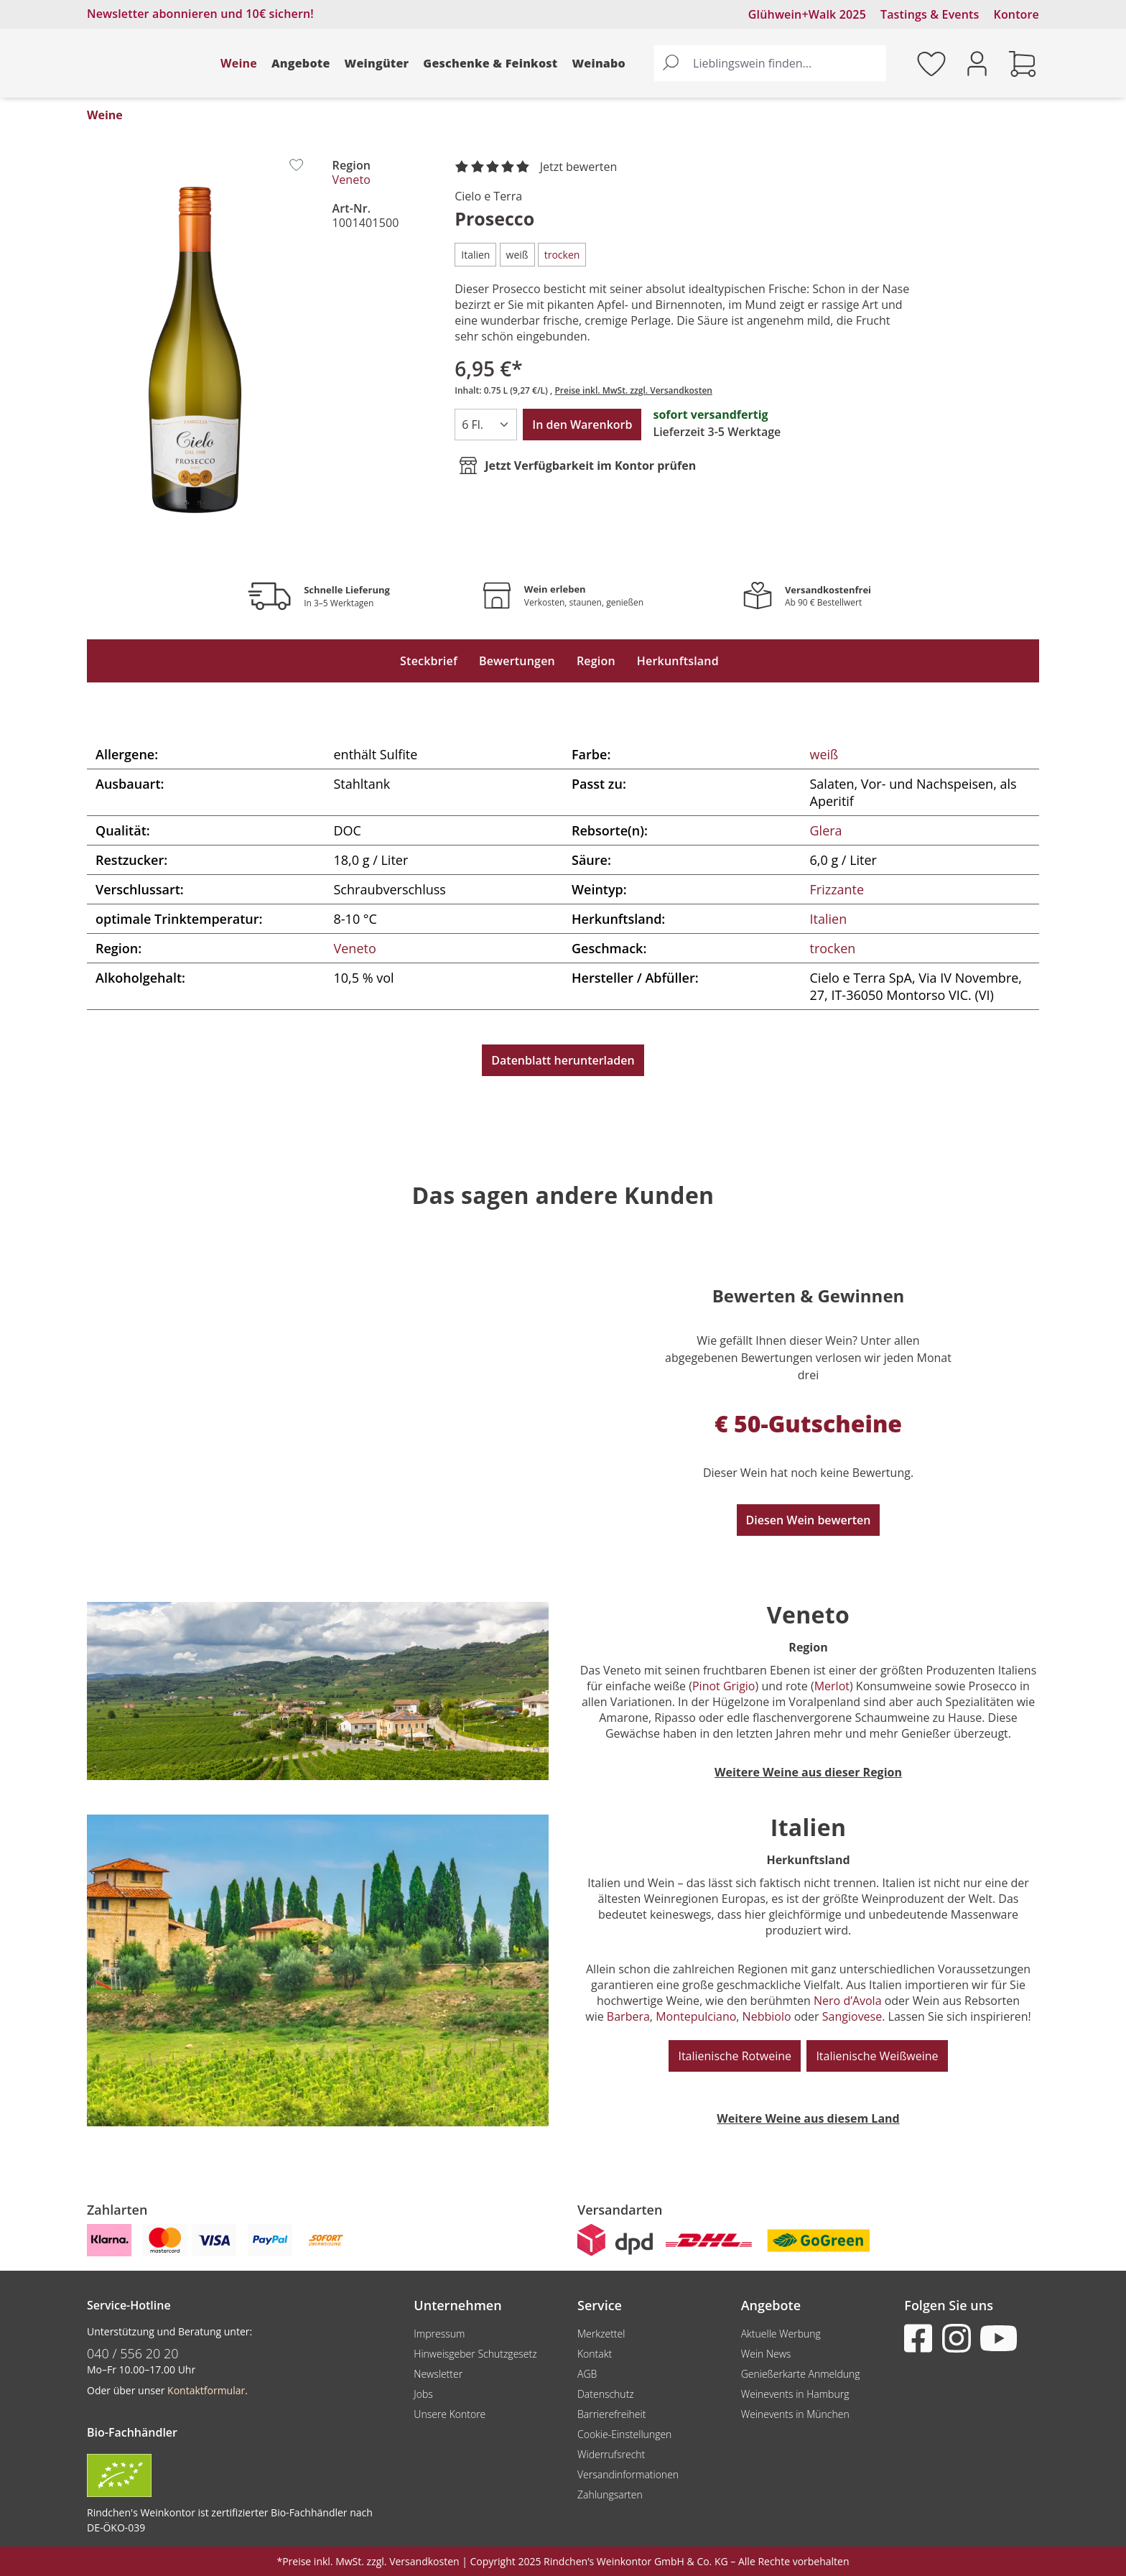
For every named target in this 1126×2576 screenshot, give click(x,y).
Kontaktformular (206, 2390)
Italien (828, 918)
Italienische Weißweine (877, 2056)
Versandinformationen (628, 2474)
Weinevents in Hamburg (795, 2394)
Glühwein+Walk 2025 (807, 14)
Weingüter (377, 63)
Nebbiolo (767, 2016)
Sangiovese (852, 2016)
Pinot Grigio (723, 1686)
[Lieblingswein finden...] (786, 63)
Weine (238, 63)
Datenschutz (605, 2394)
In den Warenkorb (582, 424)
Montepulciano (696, 2016)
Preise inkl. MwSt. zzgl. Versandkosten (633, 390)
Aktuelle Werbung (781, 2333)
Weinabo (598, 63)
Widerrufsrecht (611, 2454)
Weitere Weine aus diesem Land (808, 2118)
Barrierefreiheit (611, 2414)
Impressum (439, 2333)
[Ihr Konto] (977, 62)
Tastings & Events (930, 14)
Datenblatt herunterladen (562, 1060)
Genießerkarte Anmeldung (800, 2374)
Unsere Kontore (449, 2414)
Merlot (832, 1686)
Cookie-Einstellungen (624, 2434)
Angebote (300, 63)
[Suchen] (670, 63)
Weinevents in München (795, 2414)
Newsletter (438, 2374)
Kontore (1016, 14)
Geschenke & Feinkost (490, 63)
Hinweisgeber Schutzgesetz (475, 2353)
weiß (824, 754)
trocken (833, 948)
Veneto (351, 179)
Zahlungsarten (610, 2494)
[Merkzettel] (931, 63)
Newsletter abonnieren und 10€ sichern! (200, 14)
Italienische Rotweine (734, 2056)
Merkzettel (601, 2333)
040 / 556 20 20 (133, 2353)
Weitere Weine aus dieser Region (808, 1772)
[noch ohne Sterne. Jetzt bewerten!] (539, 167)
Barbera (628, 2016)
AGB (587, 2374)
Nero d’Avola (848, 2001)
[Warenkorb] (1023, 63)
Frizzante (837, 889)
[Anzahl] (486, 424)
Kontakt (594, 2353)
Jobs (423, 2394)
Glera (826, 830)
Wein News (766, 2353)
